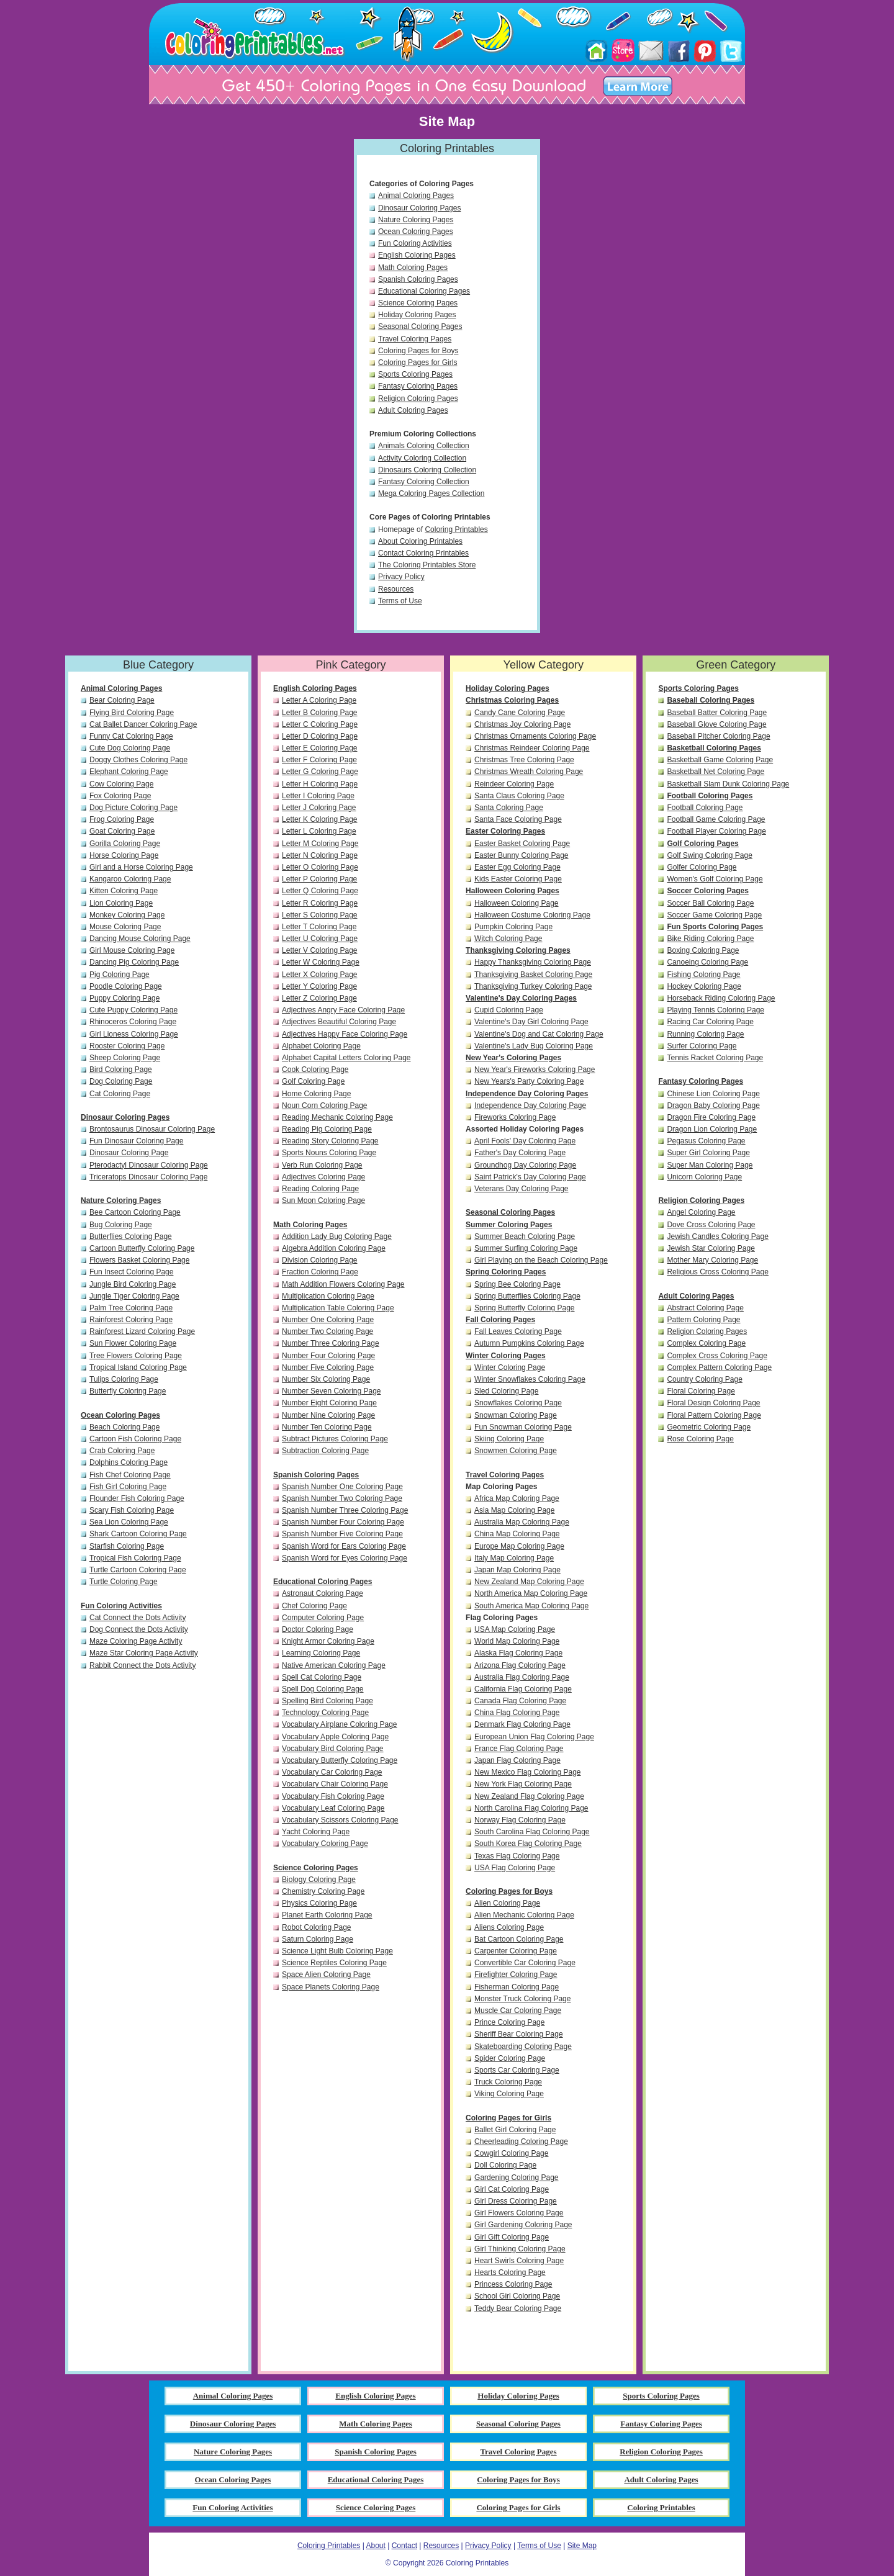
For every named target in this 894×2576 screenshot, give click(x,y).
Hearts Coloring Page (510, 2272)
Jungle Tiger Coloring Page (134, 1296)
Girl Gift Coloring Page (511, 2237)
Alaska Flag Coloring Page (518, 1653)
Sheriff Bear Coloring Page (518, 2034)
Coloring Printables (456, 529)
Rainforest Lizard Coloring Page (142, 1331)
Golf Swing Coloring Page (709, 855)
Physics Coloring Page (319, 1903)
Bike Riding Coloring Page (710, 938)
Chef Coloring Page (314, 1605)
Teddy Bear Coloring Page (517, 2308)
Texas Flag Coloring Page (516, 1856)
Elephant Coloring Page (128, 771)
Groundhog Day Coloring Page (525, 1165)
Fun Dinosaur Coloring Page (136, 1141)
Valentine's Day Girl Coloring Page (531, 1021)
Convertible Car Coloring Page (525, 1962)
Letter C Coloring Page (320, 724)
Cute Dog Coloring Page (129, 748)
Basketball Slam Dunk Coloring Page (728, 784)
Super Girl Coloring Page (708, 1152)
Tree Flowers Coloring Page (135, 1355)
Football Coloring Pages (709, 795)
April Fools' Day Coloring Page (525, 1141)
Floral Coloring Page (700, 1391)
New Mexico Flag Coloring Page (527, 1772)
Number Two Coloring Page (327, 1331)
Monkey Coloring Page (127, 915)
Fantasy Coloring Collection (423, 481)
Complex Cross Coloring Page (717, 1355)
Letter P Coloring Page (319, 879)
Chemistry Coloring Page (323, 1891)
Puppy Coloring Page (124, 998)
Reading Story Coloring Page (330, 1141)
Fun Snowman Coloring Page (523, 1427)
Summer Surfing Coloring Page (525, 1248)
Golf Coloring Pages (702, 843)
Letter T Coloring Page (319, 926)
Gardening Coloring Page (516, 2177)
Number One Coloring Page (328, 1319)
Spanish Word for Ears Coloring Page (344, 1546)
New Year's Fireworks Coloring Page (534, 1069)
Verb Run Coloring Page (322, 1165)
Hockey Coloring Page (704, 986)
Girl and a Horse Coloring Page (141, 867)
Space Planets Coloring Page (330, 1987)
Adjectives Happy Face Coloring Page (344, 1034)
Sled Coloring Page (506, 1391)
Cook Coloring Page (315, 1069)
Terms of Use (400, 601)
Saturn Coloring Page (317, 1939)
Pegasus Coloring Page (706, 1141)
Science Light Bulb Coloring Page (337, 1951)
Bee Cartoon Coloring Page (135, 1212)
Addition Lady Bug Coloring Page (337, 1236)
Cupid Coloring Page (508, 1010)
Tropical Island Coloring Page (138, 1367)
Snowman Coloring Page (515, 1415)
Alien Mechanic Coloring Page (524, 1915)
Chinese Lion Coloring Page (713, 1093)
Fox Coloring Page (120, 795)
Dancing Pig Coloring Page (134, 962)
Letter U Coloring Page (320, 938)
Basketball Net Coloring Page (715, 771)
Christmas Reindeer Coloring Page (531, 748)
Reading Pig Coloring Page (327, 1129)
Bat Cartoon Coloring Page (518, 1939)
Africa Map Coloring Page (516, 1498)
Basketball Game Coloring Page (720, 759)
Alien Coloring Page (507, 1903)
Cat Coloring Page (119, 1093)
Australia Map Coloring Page (521, 1522)
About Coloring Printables (420, 541)
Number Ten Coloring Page (327, 1427)
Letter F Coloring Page (319, 759)
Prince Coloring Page (509, 2022)
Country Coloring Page (704, 1379)
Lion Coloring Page (121, 903)
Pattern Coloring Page (703, 1319)
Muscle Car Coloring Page (517, 2010)
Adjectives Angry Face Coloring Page (343, 1010)
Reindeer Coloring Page (514, 784)
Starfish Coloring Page (126, 1546)
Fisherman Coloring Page (516, 1987)
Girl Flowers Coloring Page (518, 2213)
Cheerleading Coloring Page (521, 2141)
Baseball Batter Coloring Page (717, 712)
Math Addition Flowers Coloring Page (343, 1284)
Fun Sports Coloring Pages (715, 926)
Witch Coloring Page (508, 938)
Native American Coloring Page (334, 1665)
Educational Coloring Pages (424, 291)
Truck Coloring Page (508, 2082)
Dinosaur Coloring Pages (419, 208)
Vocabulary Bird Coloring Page (332, 1748)
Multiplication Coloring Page (328, 1296)
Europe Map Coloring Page (519, 1546)
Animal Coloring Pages (416, 195)
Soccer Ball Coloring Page (710, 903)
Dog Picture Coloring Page (133, 807)
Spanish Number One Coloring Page (342, 1486)
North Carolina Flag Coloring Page (531, 1808)
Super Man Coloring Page (709, 1165)
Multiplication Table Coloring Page (338, 1308)
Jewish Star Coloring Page (710, 1248)
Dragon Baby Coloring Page (713, 1105)
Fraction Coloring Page (320, 1272)
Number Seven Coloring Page (331, 1391)
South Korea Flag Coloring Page (528, 1843)
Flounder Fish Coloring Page (136, 1498)
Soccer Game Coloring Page (714, 915)
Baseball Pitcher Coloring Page (718, 736)
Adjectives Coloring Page (323, 1177)
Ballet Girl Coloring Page (515, 2129)
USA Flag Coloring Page (514, 1867)
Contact (404, 2545)
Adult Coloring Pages (413, 410)
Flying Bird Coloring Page (131, 712)
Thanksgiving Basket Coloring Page (533, 974)
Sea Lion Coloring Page (128, 1522)
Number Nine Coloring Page (328, 1415)
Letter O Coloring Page (320, 867)
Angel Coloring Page (701, 1212)
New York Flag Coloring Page (523, 1784)
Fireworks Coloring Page (515, 1117)
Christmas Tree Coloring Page (524, 759)
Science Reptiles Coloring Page (334, 1962)
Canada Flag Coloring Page (520, 1700)
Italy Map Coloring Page (514, 1558)
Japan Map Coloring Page (517, 1569)
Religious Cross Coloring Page (717, 1272)
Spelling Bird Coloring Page (327, 1700)
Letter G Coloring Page (320, 771)
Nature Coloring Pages (415, 219)
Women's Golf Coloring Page (714, 879)
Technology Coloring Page (325, 1712)
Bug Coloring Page (120, 1224)
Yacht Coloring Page (316, 1831)
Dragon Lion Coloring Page (712, 1129)
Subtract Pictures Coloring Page (335, 1438)
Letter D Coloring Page (320, 736)
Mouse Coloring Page (125, 926)
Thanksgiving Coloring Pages (518, 950)
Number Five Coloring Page (328, 1367)
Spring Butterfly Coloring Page (524, 1308)
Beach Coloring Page (124, 1427)
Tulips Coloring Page (123, 1379)
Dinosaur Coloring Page (128, 1152)
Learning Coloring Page (321, 1653)
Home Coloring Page (316, 1093)
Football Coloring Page (705, 807)
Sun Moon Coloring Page (323, 1200)
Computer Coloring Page (323, 1617)
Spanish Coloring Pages (418, 279)
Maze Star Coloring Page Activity (143, 1653)
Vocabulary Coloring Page (325, 1843)
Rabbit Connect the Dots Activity (142, 1665)
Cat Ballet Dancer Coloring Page (143, 724)
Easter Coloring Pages (505, 831)
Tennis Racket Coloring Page (715, 1057)
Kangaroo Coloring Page (130, 879)
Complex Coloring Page (706, 1343)
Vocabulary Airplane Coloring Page (339, 1724)
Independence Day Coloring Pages (527, 1093)
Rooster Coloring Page (127, 1046)
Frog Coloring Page (121, 819)
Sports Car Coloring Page (516, 2070)
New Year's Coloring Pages (513, 1057)
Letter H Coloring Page (320, 784)
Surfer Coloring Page (701, 1046)
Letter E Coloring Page (319, 748)
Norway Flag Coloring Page (520, 1820)
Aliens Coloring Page (509, 1927)
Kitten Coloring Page (123, 890)
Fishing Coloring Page (703, 974)
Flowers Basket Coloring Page (139, 1260)
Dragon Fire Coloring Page (711, 1117)
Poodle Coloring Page (125, 986)
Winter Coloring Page (509, 1367)
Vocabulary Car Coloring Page (332, 1772)
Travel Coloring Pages (414, 339)
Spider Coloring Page (509, 2058)
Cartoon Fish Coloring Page (135, 1438)
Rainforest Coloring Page (131, 1319)
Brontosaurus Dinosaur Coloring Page (152, 1129)
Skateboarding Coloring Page (523, 2046)
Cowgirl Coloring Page (511, 2153)
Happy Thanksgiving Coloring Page (532, 962)
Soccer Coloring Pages (707, 890)
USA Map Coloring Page (514, 1629)
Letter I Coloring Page (318, 795)
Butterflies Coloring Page (130, 1236)
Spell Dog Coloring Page (322, 1689)
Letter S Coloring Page (319, 915)
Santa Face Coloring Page (518, 819)
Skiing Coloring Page (509, 1438)
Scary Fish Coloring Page (131, 1510)
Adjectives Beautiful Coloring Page (339, 1021)
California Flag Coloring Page (523, 1689)
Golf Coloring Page (313, 1081)
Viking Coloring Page (509, 2093)
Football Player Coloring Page (716, 831)
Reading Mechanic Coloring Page (337, 1117)
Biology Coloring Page (319, 1879)
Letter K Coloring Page (319, 819)
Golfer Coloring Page (701, 867)
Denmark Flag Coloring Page (522, 1724)
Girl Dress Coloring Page (515, 2201)
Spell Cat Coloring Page (321, 1677)
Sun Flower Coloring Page (132, 1343)
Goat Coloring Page (122, 831)
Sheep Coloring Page (124, 1057)
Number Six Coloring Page (326, 1379)
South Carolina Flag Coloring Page (531, 1831)
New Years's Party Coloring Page (529, 1081)
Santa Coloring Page (508, 807)
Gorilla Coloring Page (124, 843)
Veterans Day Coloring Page (521, 1188)
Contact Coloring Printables (423, 553)
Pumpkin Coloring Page (513, 926)
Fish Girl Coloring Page (127, 1486)
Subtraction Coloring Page (325, 1450)
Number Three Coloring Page (330, 1343)
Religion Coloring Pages (418, 398)
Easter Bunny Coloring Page (521, 855)
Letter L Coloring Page (319, 831)
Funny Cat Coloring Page (131, 736)
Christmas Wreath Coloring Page (528, 771)
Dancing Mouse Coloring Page (140, 938)
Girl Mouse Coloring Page (131, 950)
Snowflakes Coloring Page (518, 1402)
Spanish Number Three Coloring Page (345, 1510)
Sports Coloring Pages (415, 374)
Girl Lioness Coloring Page (133, 1034)
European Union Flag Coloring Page (534, 1736)
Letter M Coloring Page (320, 843)
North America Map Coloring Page (530, 1593)
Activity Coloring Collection (422, 458)
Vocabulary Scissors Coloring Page (340, 1820)
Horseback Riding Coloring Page (721, 998)
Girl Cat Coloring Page (511, 2189)
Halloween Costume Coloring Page (532, 915)
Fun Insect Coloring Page (131, 1272)
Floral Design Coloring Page (713, 1402)
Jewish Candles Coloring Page (717, 1236)
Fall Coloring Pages (500, 1319)
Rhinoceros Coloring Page (132, 1021)
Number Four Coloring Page (328, 1355)
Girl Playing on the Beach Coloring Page (541, 1260)
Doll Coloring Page (505, 2165)
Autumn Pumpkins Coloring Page (529, 1343)
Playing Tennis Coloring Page (715, 1010)
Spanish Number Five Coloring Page (342, 1533)
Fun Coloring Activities (415, 243)
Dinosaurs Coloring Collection (427, 470)
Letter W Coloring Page (320, 962)
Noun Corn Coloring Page (324, 1105)
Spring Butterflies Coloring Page (527, 1296)
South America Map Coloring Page (531, 1605)
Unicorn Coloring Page (704, 1177)
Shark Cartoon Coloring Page (138, 1533)
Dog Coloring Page (120, 1081)
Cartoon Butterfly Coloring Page (141, 1248)
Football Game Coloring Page (716, 819)
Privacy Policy (401, 576)
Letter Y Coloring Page (319, 986)
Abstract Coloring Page (705, 1308)
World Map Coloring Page (516, 1641)
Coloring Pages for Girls (417, 362)
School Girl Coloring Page (517, 2296)
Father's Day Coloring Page (520, 1152)
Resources (395, 589)
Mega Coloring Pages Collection (431, 493)
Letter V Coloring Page (319, 950)
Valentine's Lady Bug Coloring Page (533, 1046)
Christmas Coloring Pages (512, 700)
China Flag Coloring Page (516, 1712)
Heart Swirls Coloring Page (519, 2260)
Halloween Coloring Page (516, 903)
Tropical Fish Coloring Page (135, 1558)
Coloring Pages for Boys (418, 350)
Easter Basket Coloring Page (522, 843)
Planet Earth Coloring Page (327, 1915)
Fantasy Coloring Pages (418, 386)
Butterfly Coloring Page (127, 1391)
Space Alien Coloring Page (326, 1974)
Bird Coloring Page (120, 1069)
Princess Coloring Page (513, 2284)
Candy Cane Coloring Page (519, 712)
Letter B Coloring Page (319, 712)
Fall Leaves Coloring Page (518, 1331)
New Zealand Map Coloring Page (529, 1581)
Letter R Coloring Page (320, 903)
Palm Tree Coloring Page (131, 1308)
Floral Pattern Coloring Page (714, 1415)
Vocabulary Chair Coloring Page (335, 1784)
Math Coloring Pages (413, 267)
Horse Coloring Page (123, 855)
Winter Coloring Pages (506, 1355)
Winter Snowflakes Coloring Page (529, 1379)
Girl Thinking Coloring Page (520, 2249)
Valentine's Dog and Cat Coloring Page (538, 1034)
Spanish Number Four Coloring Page (343, 1522)
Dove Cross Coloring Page (711, 1224)
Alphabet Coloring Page (321, 1046)
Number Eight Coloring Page (329, 1402)
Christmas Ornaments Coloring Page (535, 736)
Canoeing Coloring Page (707, 962)
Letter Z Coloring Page (319, 998)
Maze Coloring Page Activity (135, 1641)
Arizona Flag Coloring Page (520, 1665)
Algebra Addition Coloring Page (334, 1248)
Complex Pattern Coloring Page (719, 1367)
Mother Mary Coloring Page (712, 1260)
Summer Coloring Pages (509, 1224)
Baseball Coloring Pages (710, 700)
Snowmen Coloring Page (515, 1450)
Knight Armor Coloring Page (328, 1641)
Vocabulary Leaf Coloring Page (333, 1808)
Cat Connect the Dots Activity (137, 1617)
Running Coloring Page (705, 1034)
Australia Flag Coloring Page (521, 1677)
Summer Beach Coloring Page (524, 1236)
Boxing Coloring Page (703, 950)
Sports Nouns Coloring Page (329, 1152)
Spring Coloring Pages (506, 1272)
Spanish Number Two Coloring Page (342, 1498)
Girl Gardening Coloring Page (523, 2224)
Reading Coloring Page (320, 1188)
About (375, 2545)
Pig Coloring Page (119, 974)
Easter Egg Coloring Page (517, 867)
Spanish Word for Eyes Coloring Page (344, 1558)
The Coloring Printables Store (427, 565)
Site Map (582, 2545)
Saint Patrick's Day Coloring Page (530, 1177)
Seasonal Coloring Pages (420, 326)
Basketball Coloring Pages (714, 748)
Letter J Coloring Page (319, 807)
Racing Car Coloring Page (710, 1021)
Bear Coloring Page (122, 700)
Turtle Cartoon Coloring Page (137, 1569)
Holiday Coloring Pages (417, 314)
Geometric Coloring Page (709, 1427)
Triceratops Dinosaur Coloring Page (148, 1177)
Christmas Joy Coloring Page (522, 724)
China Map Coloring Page (516, 1533)
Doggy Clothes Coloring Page (138, 759)
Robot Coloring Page (316, 1927)
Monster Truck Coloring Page (522, 1998)
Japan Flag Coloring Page (517, 1760)
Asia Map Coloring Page (514, 1510)
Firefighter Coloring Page (515, 1974)
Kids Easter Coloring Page (518, 879)
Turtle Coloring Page (123, 1581)
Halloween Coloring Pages (512, 890)
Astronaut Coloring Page (322, 1593)
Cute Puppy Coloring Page (133, 1010)
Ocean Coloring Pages (415, 231)
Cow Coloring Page (121, 784)
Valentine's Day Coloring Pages (521, 998)
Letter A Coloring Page (319, 700)
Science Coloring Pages (418, 303)
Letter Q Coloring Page (320, 890)
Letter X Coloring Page (319, 974)
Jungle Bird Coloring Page (132, 1284)
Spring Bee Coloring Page (517, 1284)
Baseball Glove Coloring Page (716, 724)
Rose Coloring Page (700, 1438)
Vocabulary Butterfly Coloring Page (339, 1760)
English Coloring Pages (417, 255)
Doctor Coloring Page (317, 1629)
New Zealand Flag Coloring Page (529, 1796)
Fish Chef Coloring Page (130, 1474)
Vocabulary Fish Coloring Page (333, 1796)
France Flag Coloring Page (518, 1748)
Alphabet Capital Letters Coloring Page (346, 1057)
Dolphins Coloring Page (128, 1462)
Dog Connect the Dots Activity (138, 1629)
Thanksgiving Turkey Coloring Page (533, 986)
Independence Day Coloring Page (530, 1105)
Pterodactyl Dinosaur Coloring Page (148, 1165)
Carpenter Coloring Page (515, 1951)
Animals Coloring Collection (423, 445)
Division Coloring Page (319, 1260)
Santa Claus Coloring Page (519, 795)
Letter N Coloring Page (320, 855)
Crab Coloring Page (122, 1450)
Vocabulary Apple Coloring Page (335, 1736)
